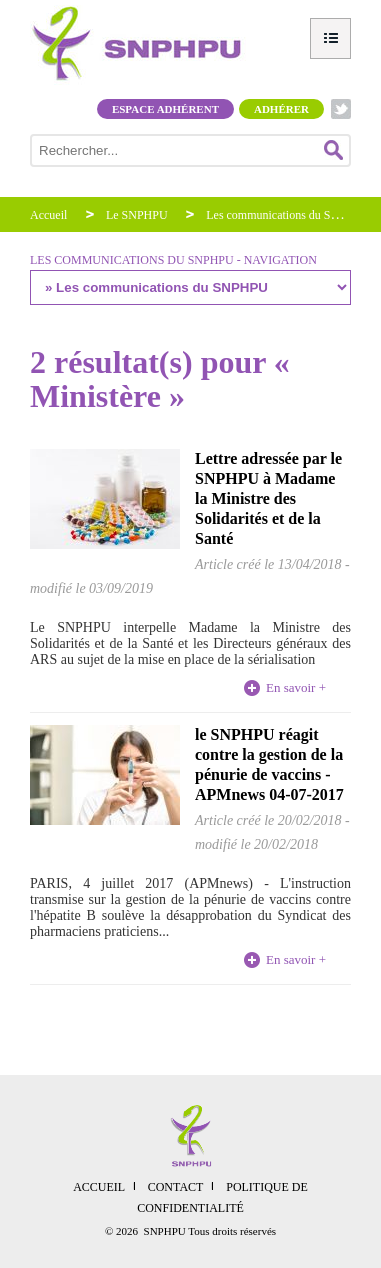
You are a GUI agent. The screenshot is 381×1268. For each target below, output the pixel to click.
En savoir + (296, 687)
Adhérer (281, 109)
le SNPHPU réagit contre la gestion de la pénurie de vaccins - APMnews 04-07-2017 (269, 764)
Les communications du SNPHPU (288, 215)
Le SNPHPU (137, 215)
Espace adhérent (165, 109)
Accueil (48, 215)
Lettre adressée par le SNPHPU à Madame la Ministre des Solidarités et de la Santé (268, 498)
